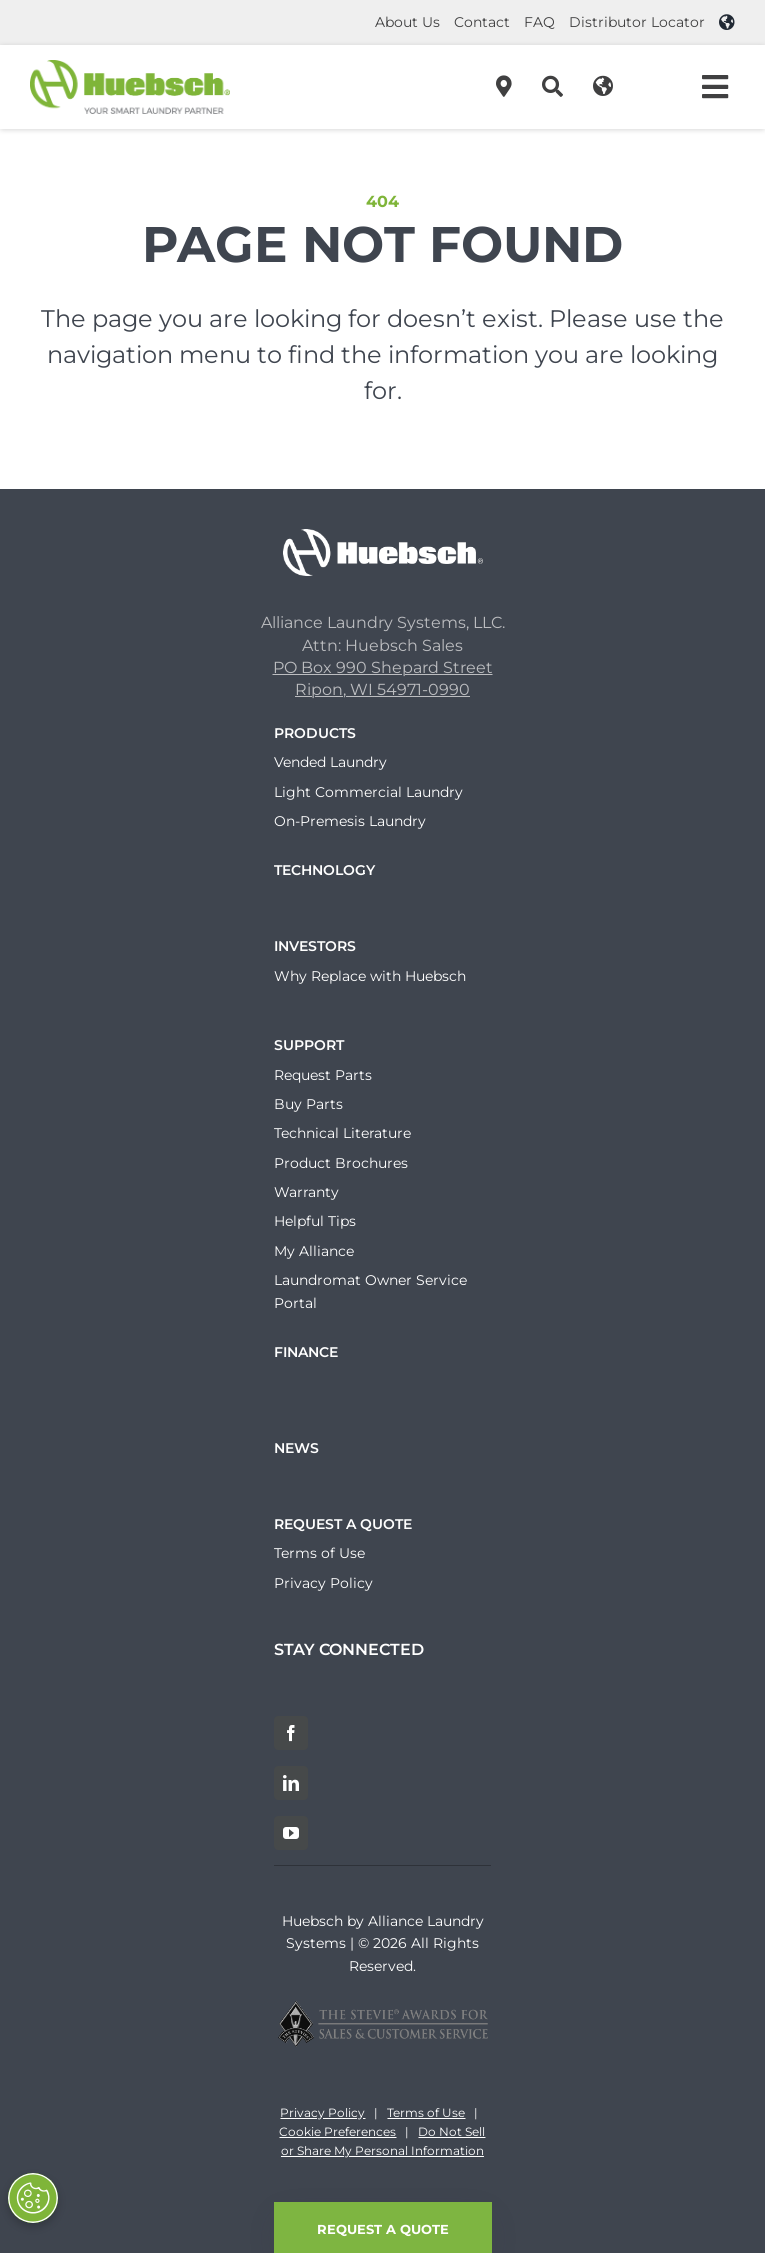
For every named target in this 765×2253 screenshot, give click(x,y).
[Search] (552, 87)
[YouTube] (291, 1833)
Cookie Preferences (337, 2131)
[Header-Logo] (130, 67)
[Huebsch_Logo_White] (383, 536)
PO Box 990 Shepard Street (383, 667)
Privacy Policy (322, 2112)
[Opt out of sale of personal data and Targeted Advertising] (33, 2198)
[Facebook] (291, 1733)
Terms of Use (426, 2112)
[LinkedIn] (291, 1783)
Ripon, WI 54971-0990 (382, 689)
